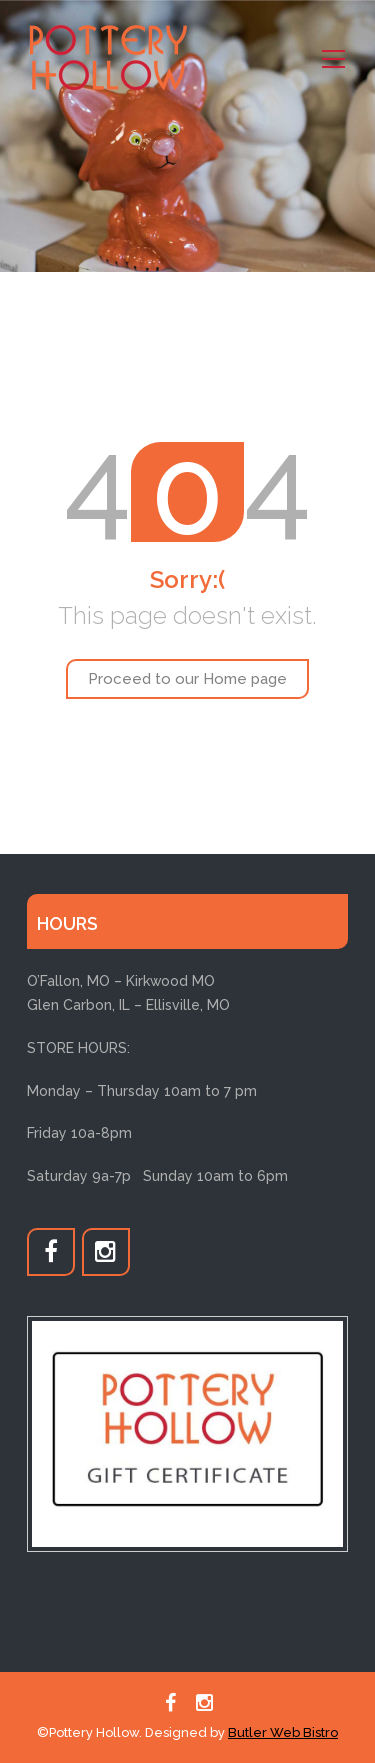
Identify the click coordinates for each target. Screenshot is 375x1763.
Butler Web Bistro (283, 1732)
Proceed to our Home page (187, 679)
